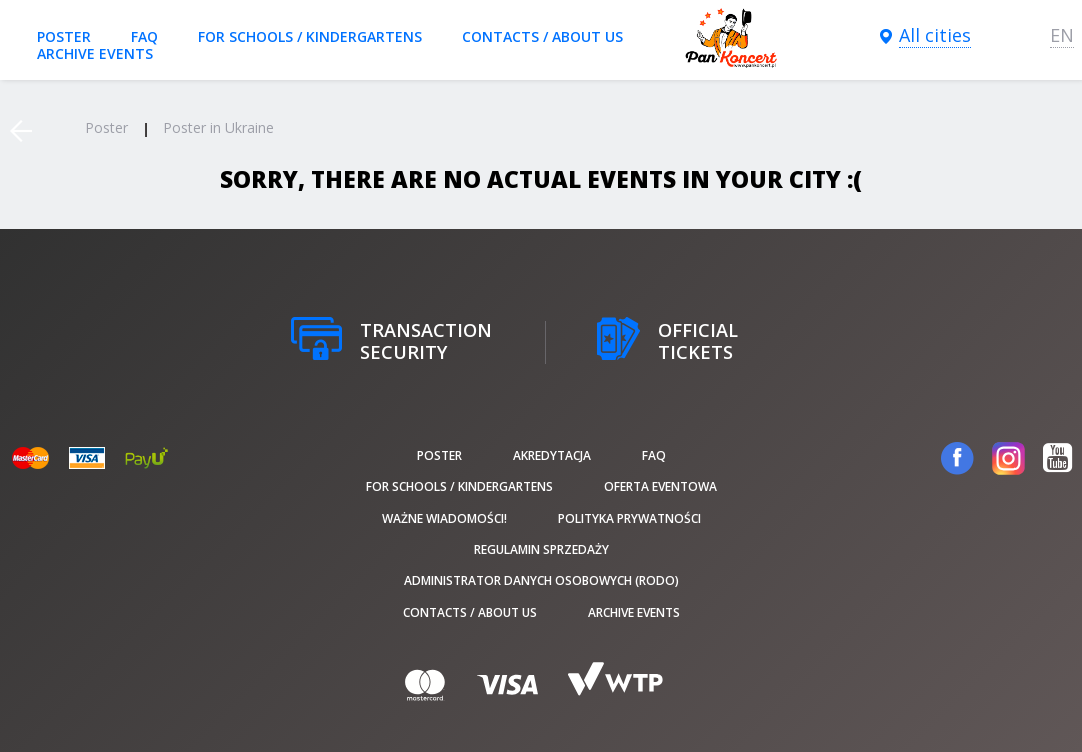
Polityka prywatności (629, 518)
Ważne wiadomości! (444, 518)
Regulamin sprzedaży (541, 549)
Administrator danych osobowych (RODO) (541, 580)
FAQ (144, 36)
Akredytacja (552, 455)
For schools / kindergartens (310, 36)
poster (64, 36)
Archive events (95, 53)
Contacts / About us (542, 36)
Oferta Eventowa (660, 486)
